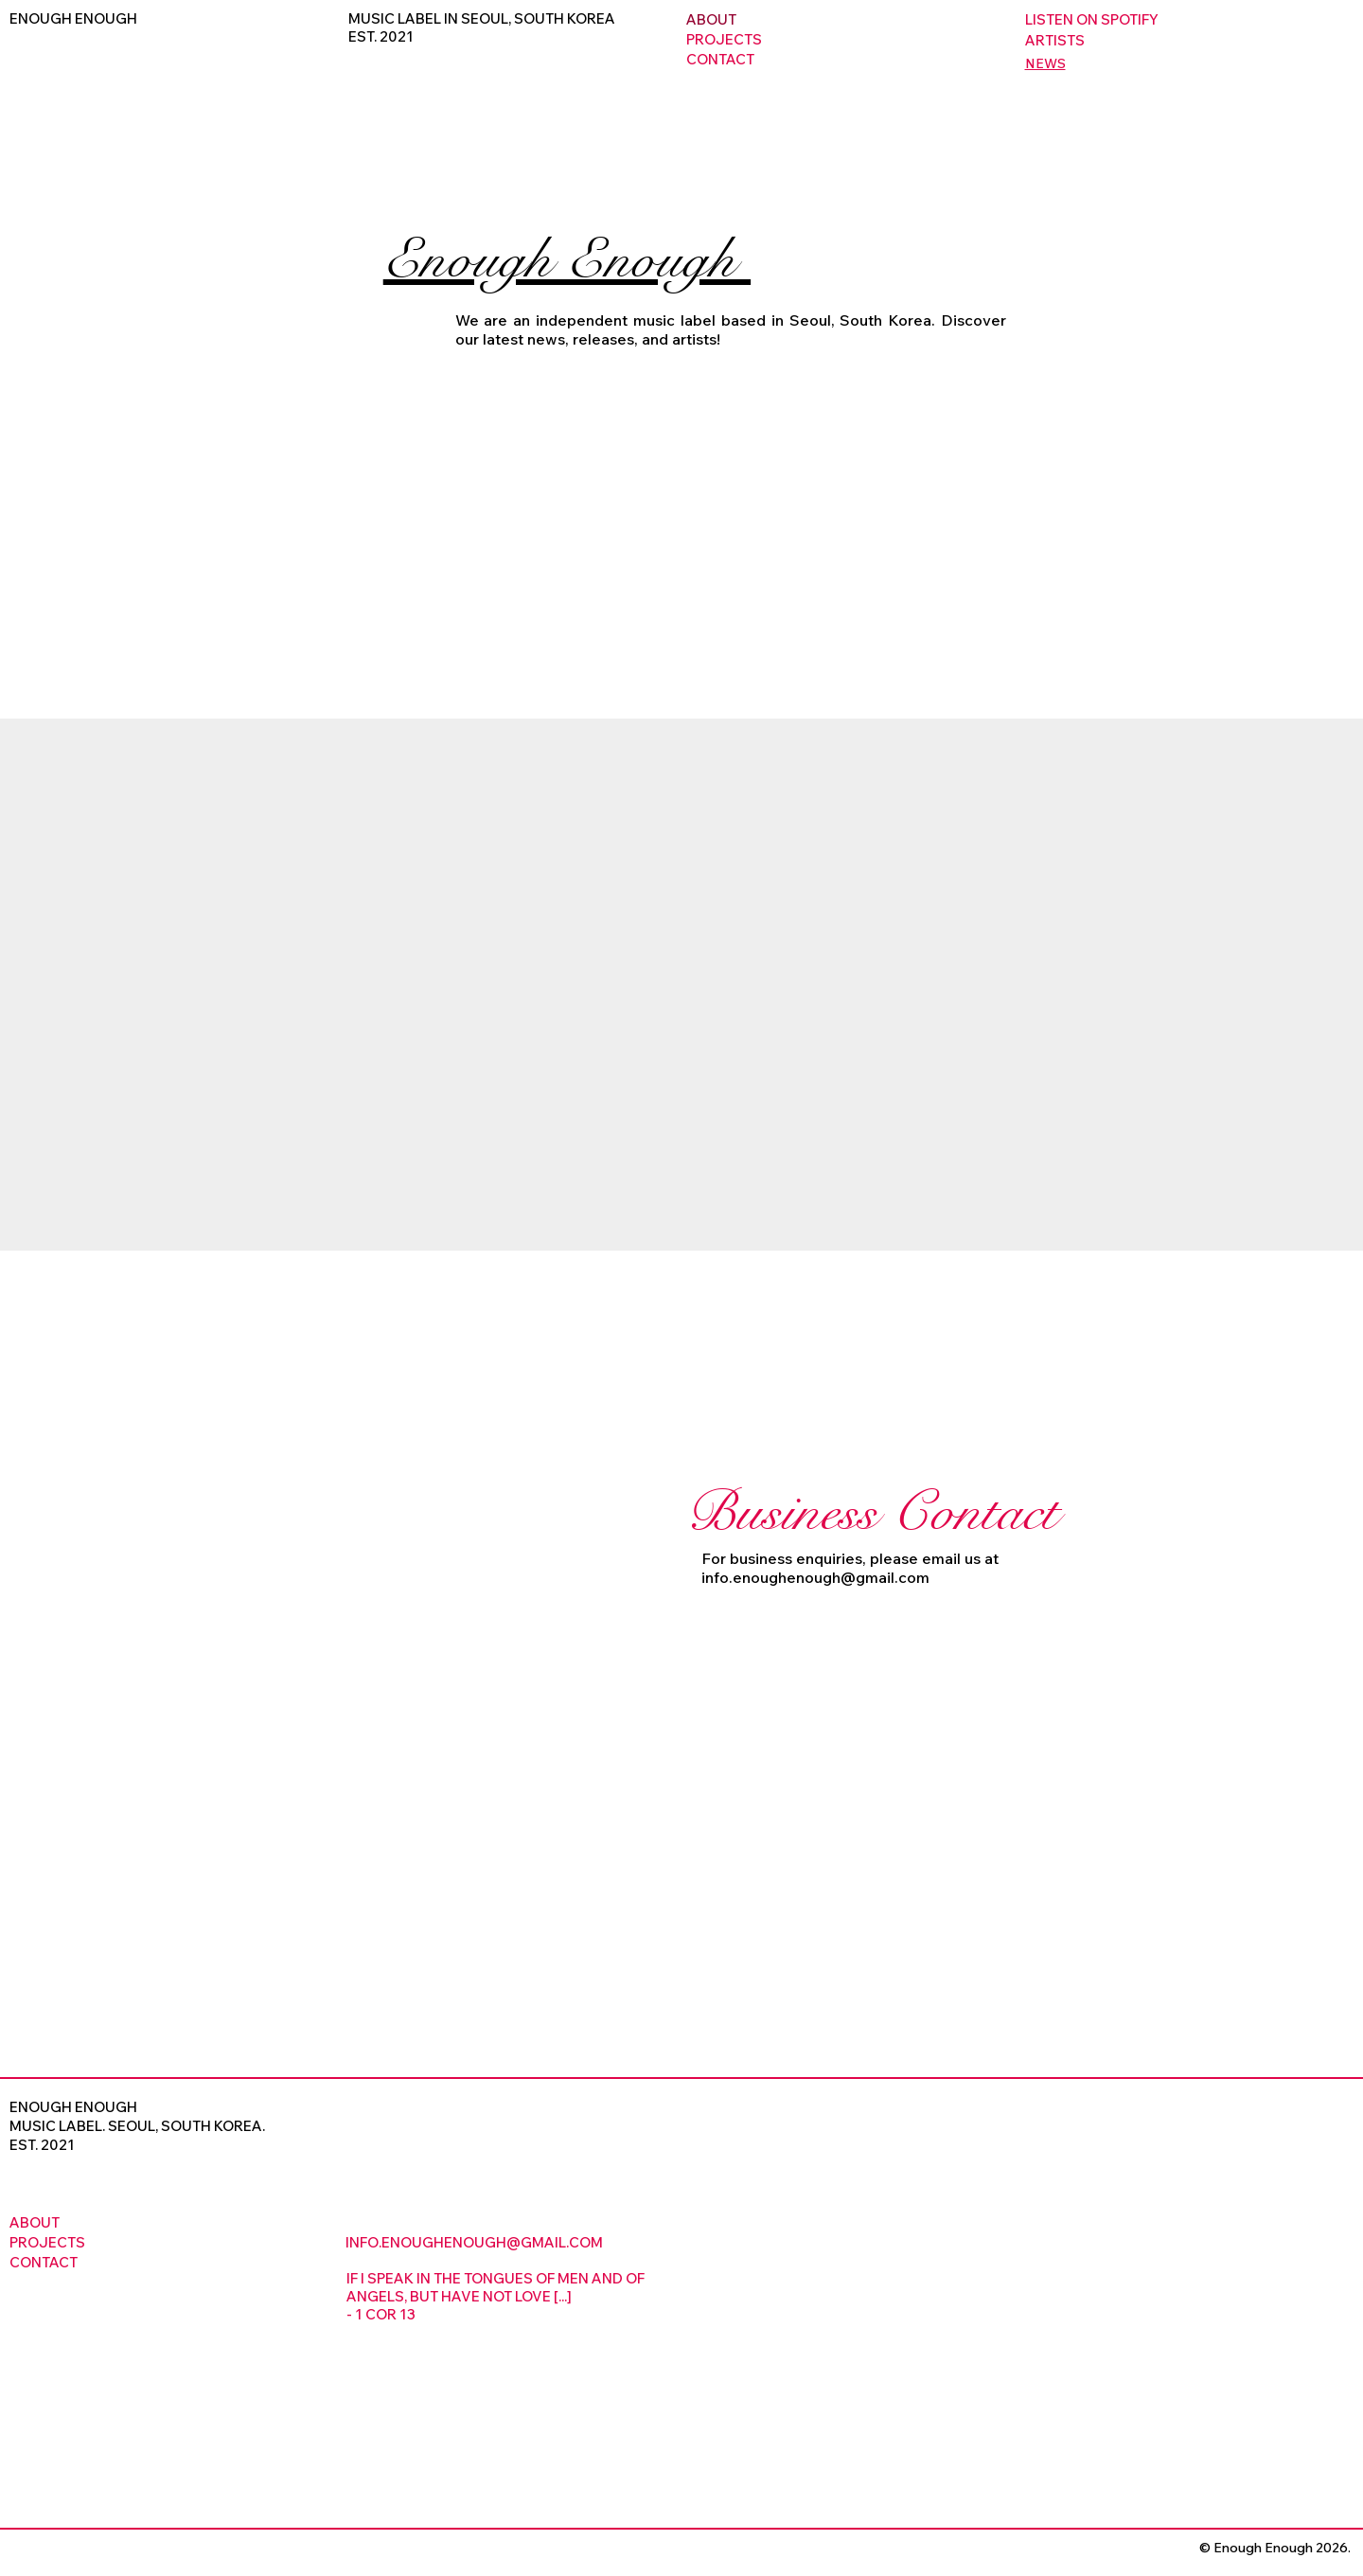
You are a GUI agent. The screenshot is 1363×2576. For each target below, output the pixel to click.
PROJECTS (724, 39)
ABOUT (711, 19)
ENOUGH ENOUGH (73, 18)
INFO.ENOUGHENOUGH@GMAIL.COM (474, 2242)
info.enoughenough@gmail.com (815, 1577)
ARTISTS (1055, 40)
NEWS (1045, 63)
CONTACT (720, 59)
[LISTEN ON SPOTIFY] (1189, 18)
